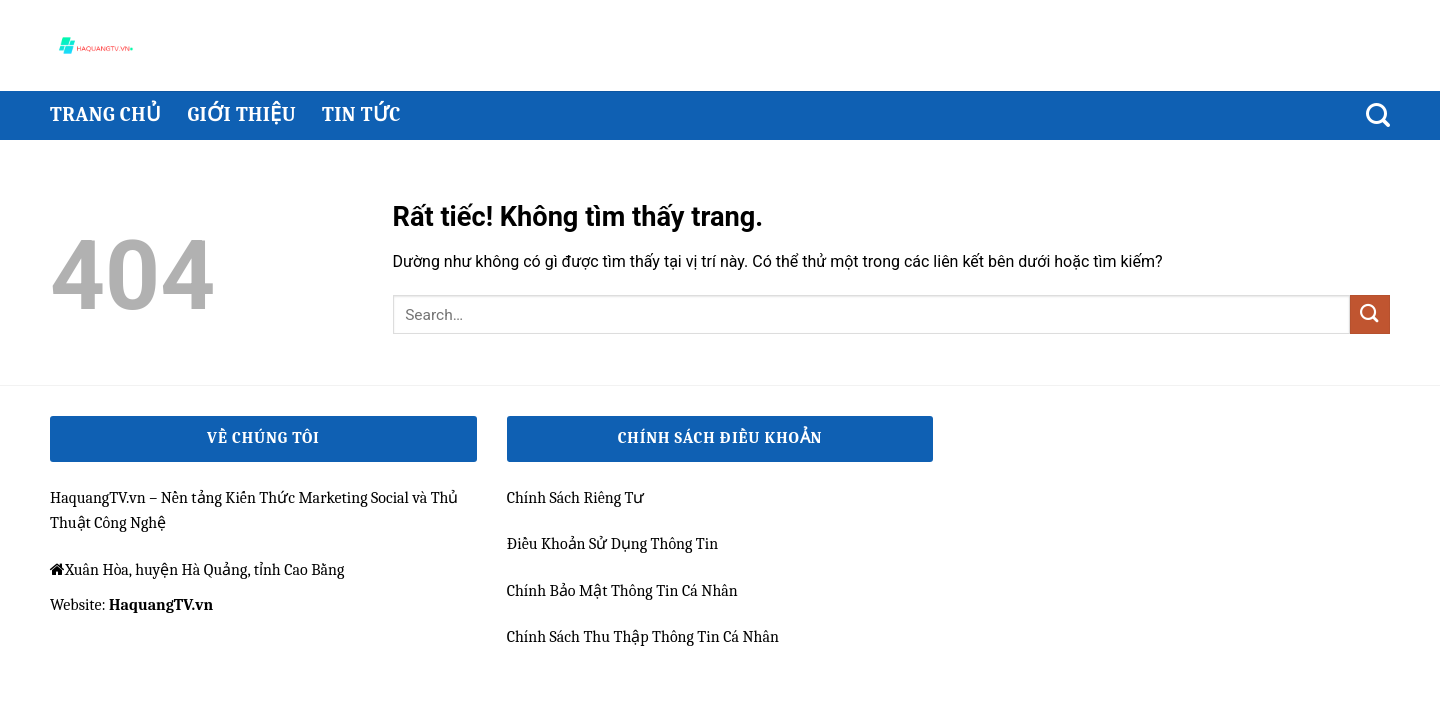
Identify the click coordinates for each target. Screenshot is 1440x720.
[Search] (1378, 115)
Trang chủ (105, 114)
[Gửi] (1370, 314)
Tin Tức (361, 114)
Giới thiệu (241, 114)
